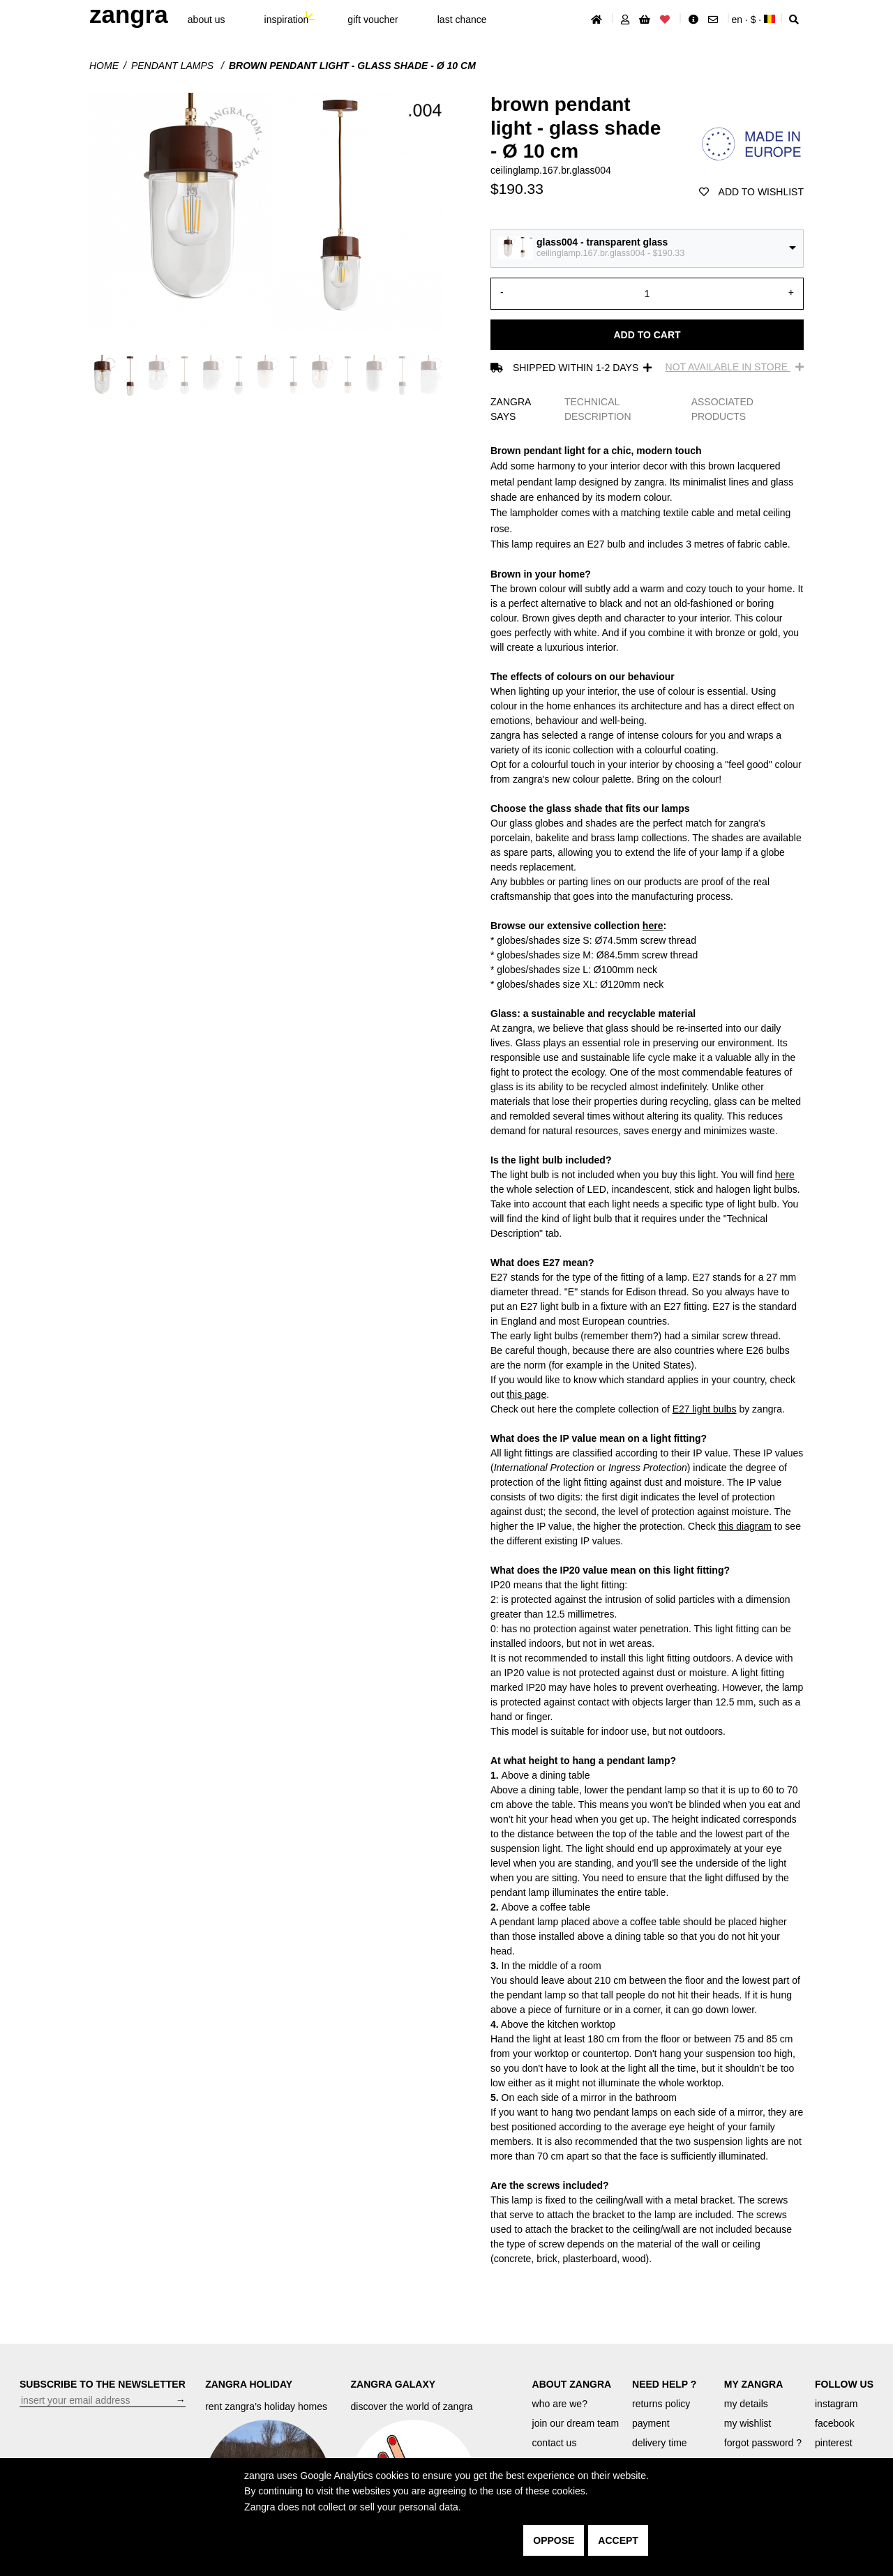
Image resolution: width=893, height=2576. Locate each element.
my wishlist (748, 2423)
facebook (835, 2423)
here (653, 925)
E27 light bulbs (705, 1409)
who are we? (559, 2403)
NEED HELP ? (664, 2384)
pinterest (834, 2442)
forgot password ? (763, 2442)
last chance (462, 19)
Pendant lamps (173, 65)
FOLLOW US (844, 2384)
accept (618, 2540)
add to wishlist (751, 191)
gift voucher (372, 19)
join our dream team (576, 2423)
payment (651, 2423)
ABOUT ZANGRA (572, 2384)
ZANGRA (128, 14)
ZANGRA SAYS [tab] (510, 409)
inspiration (286, 19)
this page (526, 1394)
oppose (553, 2540)
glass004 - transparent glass (602, 242)
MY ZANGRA (753, 2384)
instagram (836, 2403)
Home (104, 65)
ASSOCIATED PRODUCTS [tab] (722, 409)
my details (746, 2403)
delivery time (659, 2442)
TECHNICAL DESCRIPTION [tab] (597, 409)
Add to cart (646, 334)
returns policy (661, 2403)
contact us (554, 2442)
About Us (206, 19)
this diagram (745, 1526)
